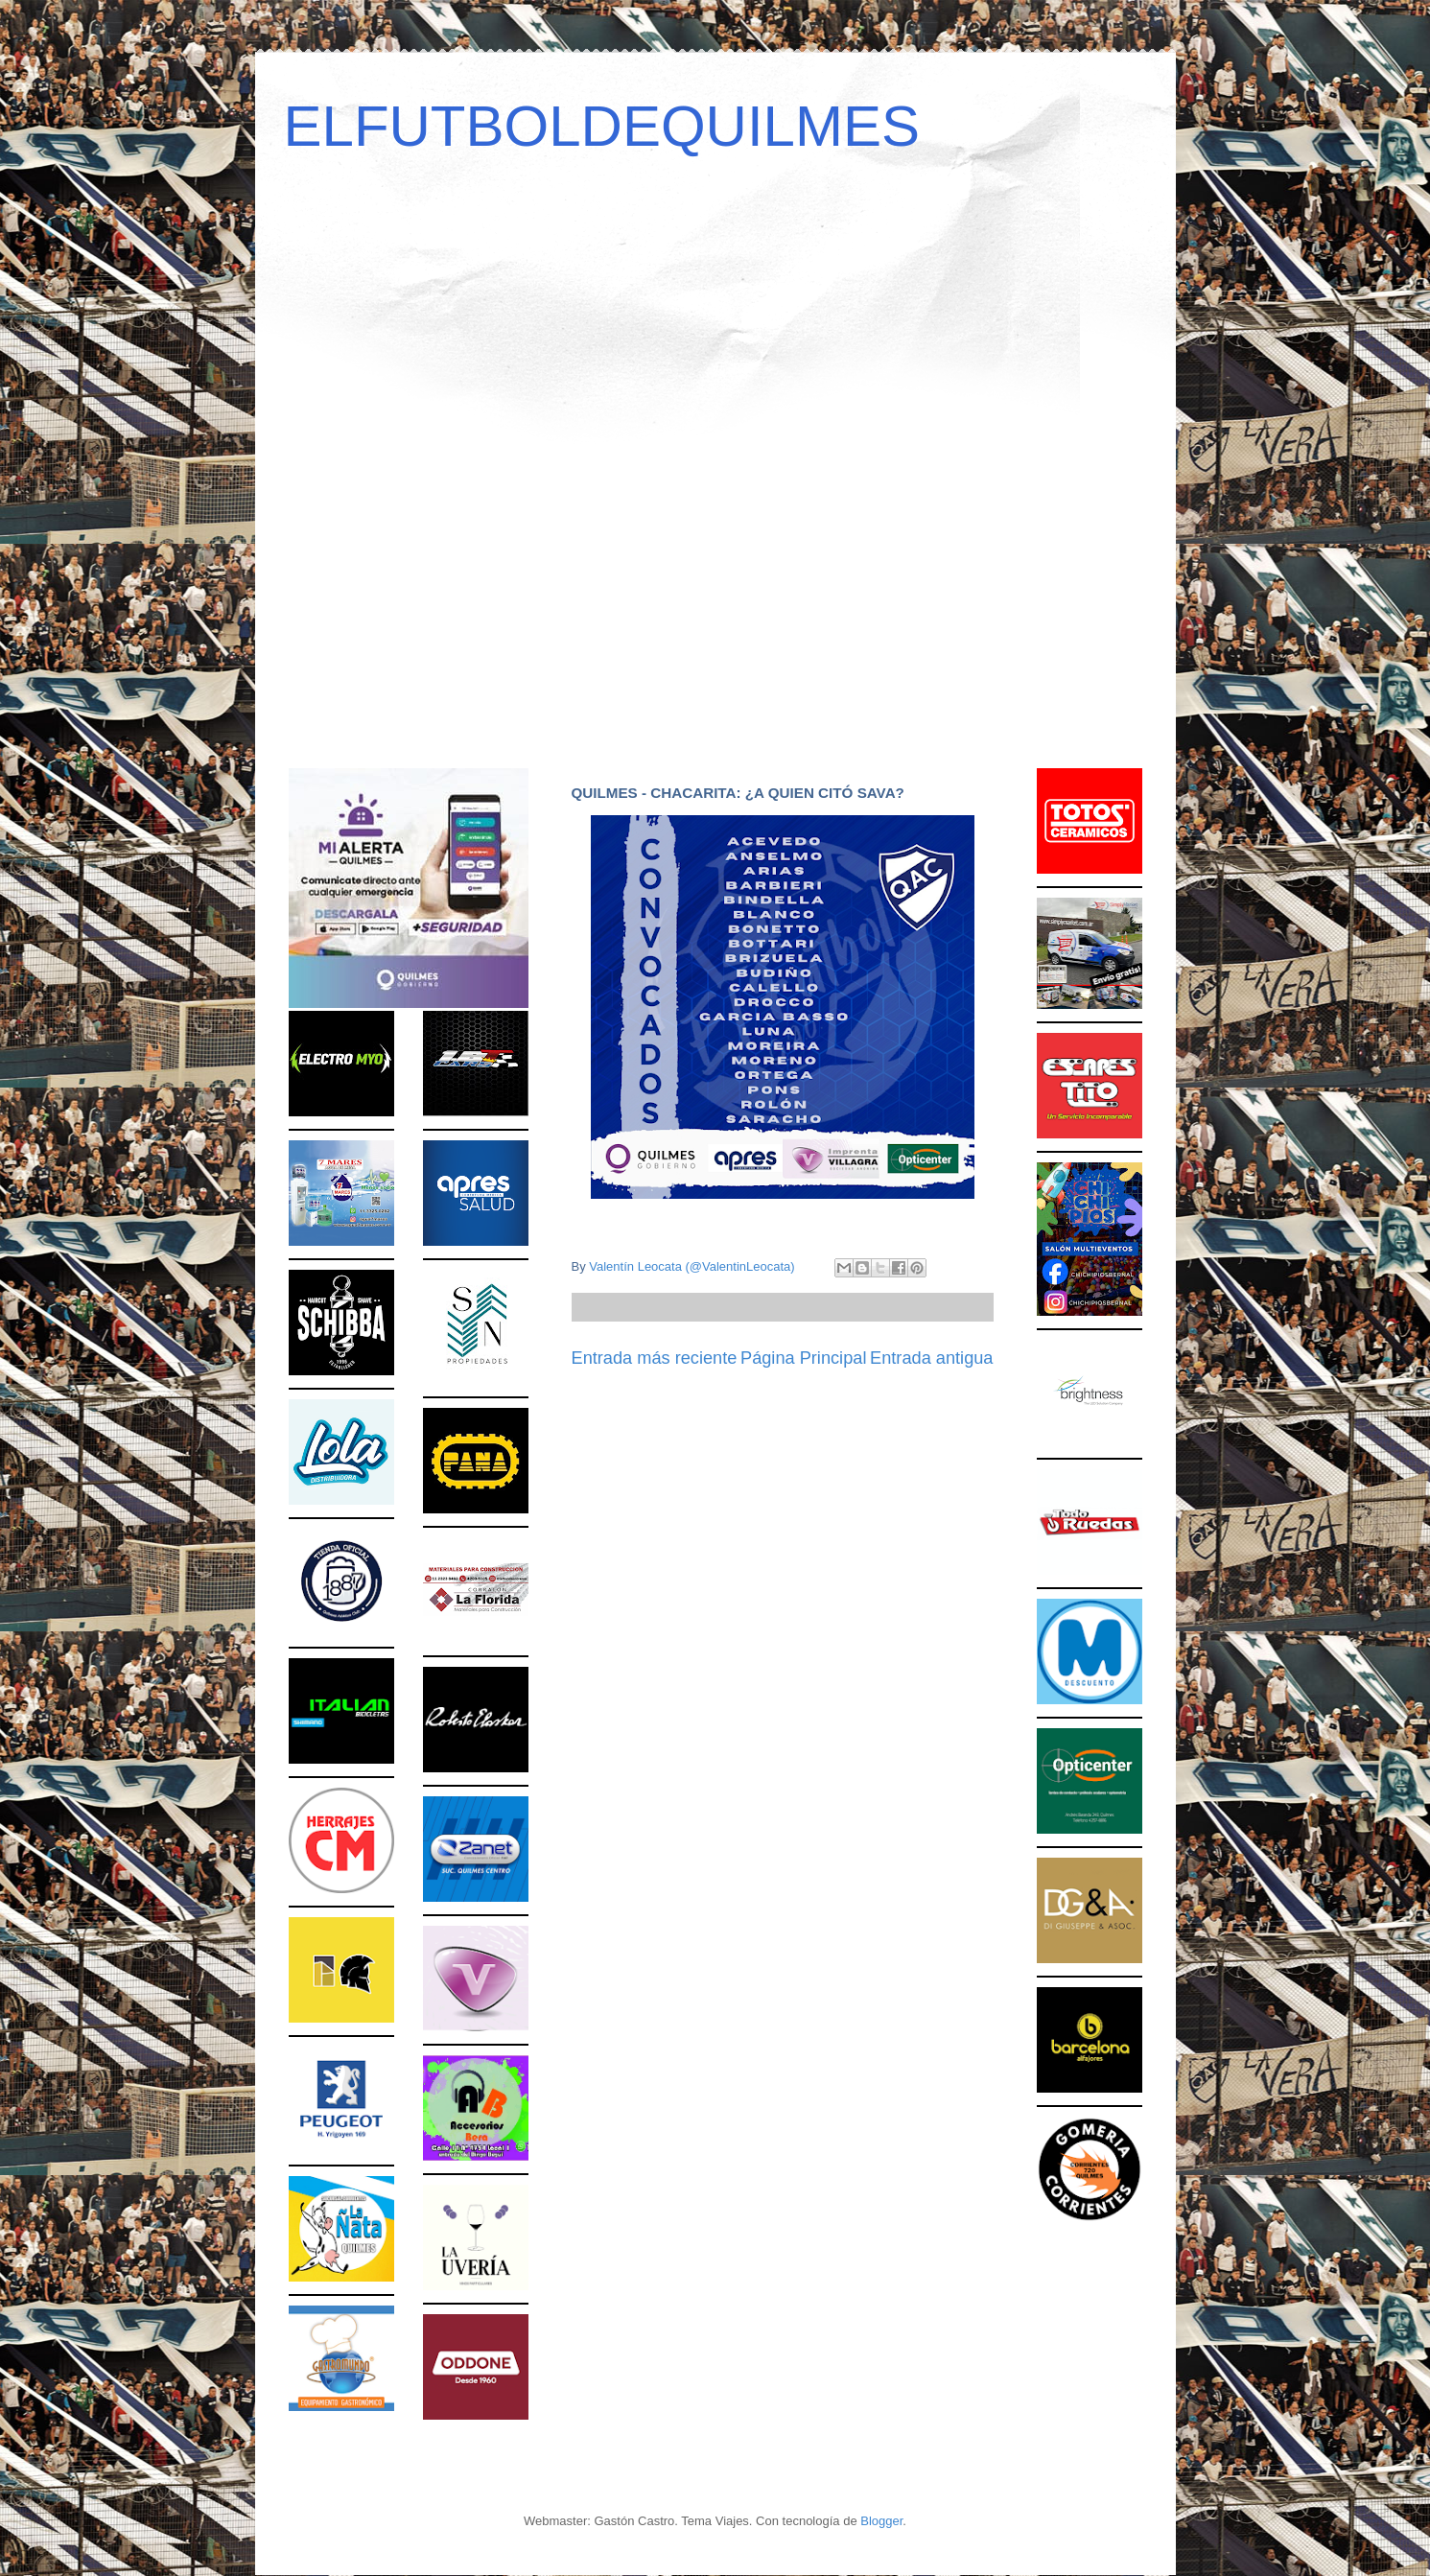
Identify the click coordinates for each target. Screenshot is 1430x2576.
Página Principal (803, 1358)
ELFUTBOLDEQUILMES (602, 126)
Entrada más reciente (655, 1358)
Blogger (881, 2521)
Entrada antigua (931, 1358)
